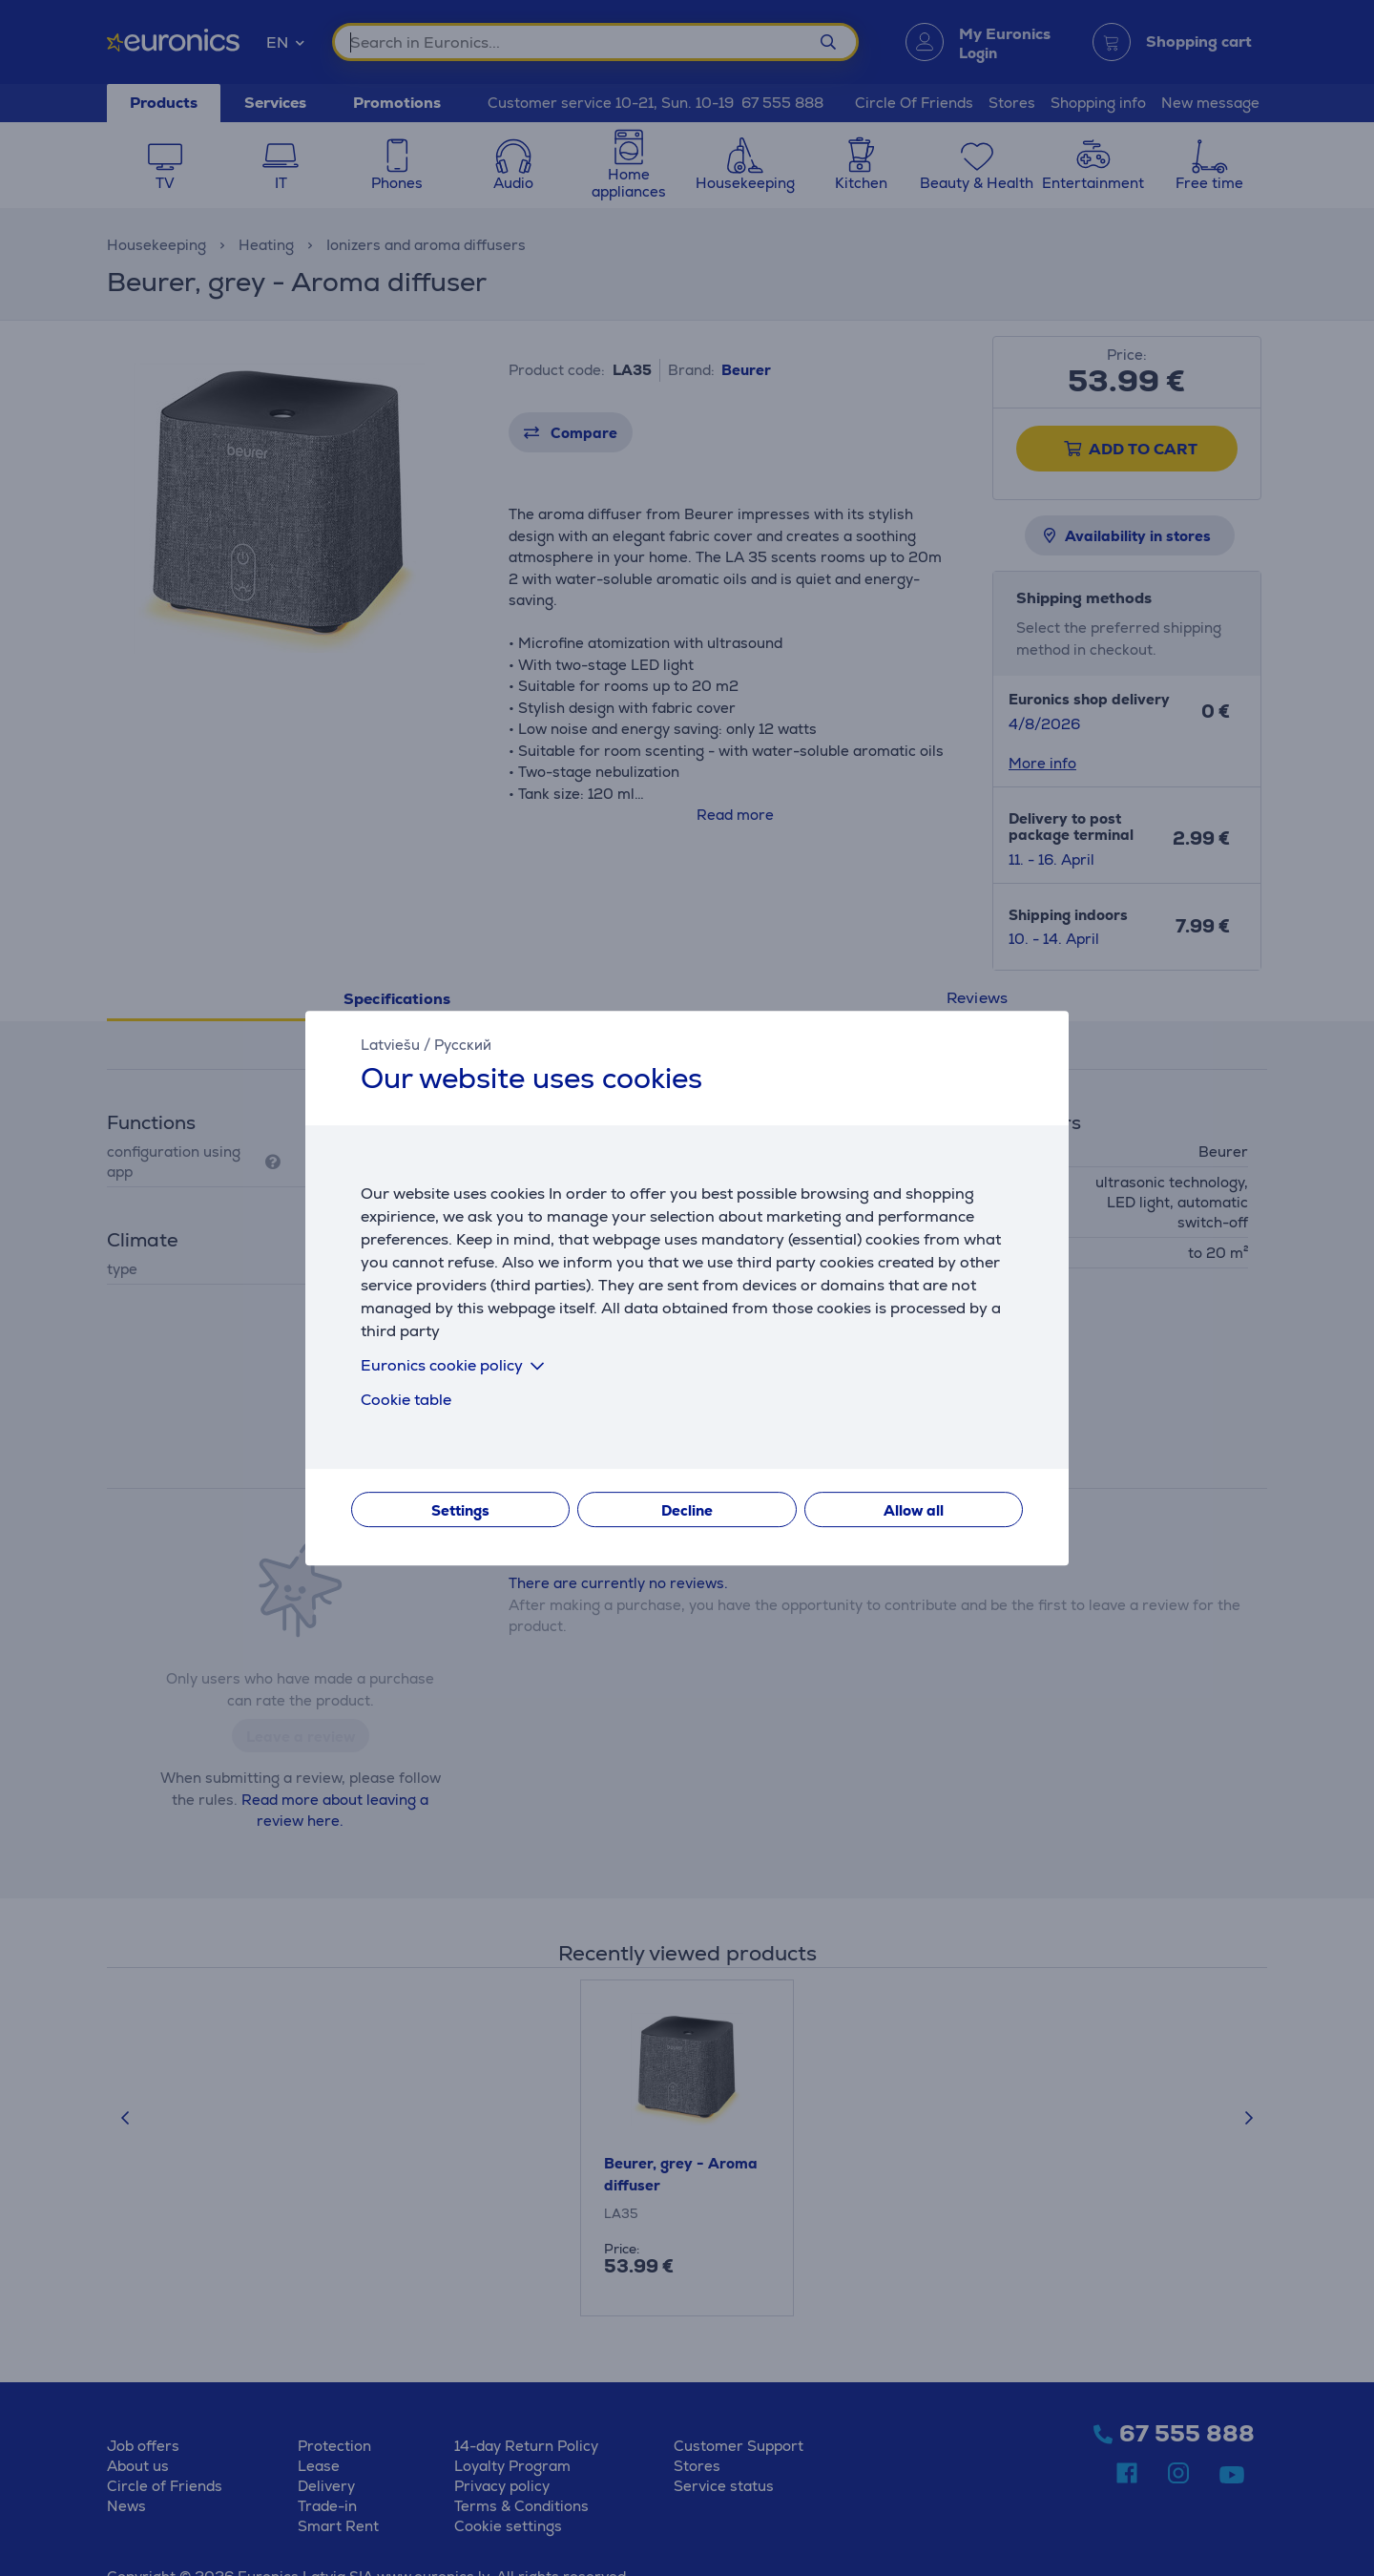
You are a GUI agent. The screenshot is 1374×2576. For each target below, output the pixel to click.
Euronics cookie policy (456, 1365)
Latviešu (390, 1045)
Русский (462, 1045)
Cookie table (406, 1400)
